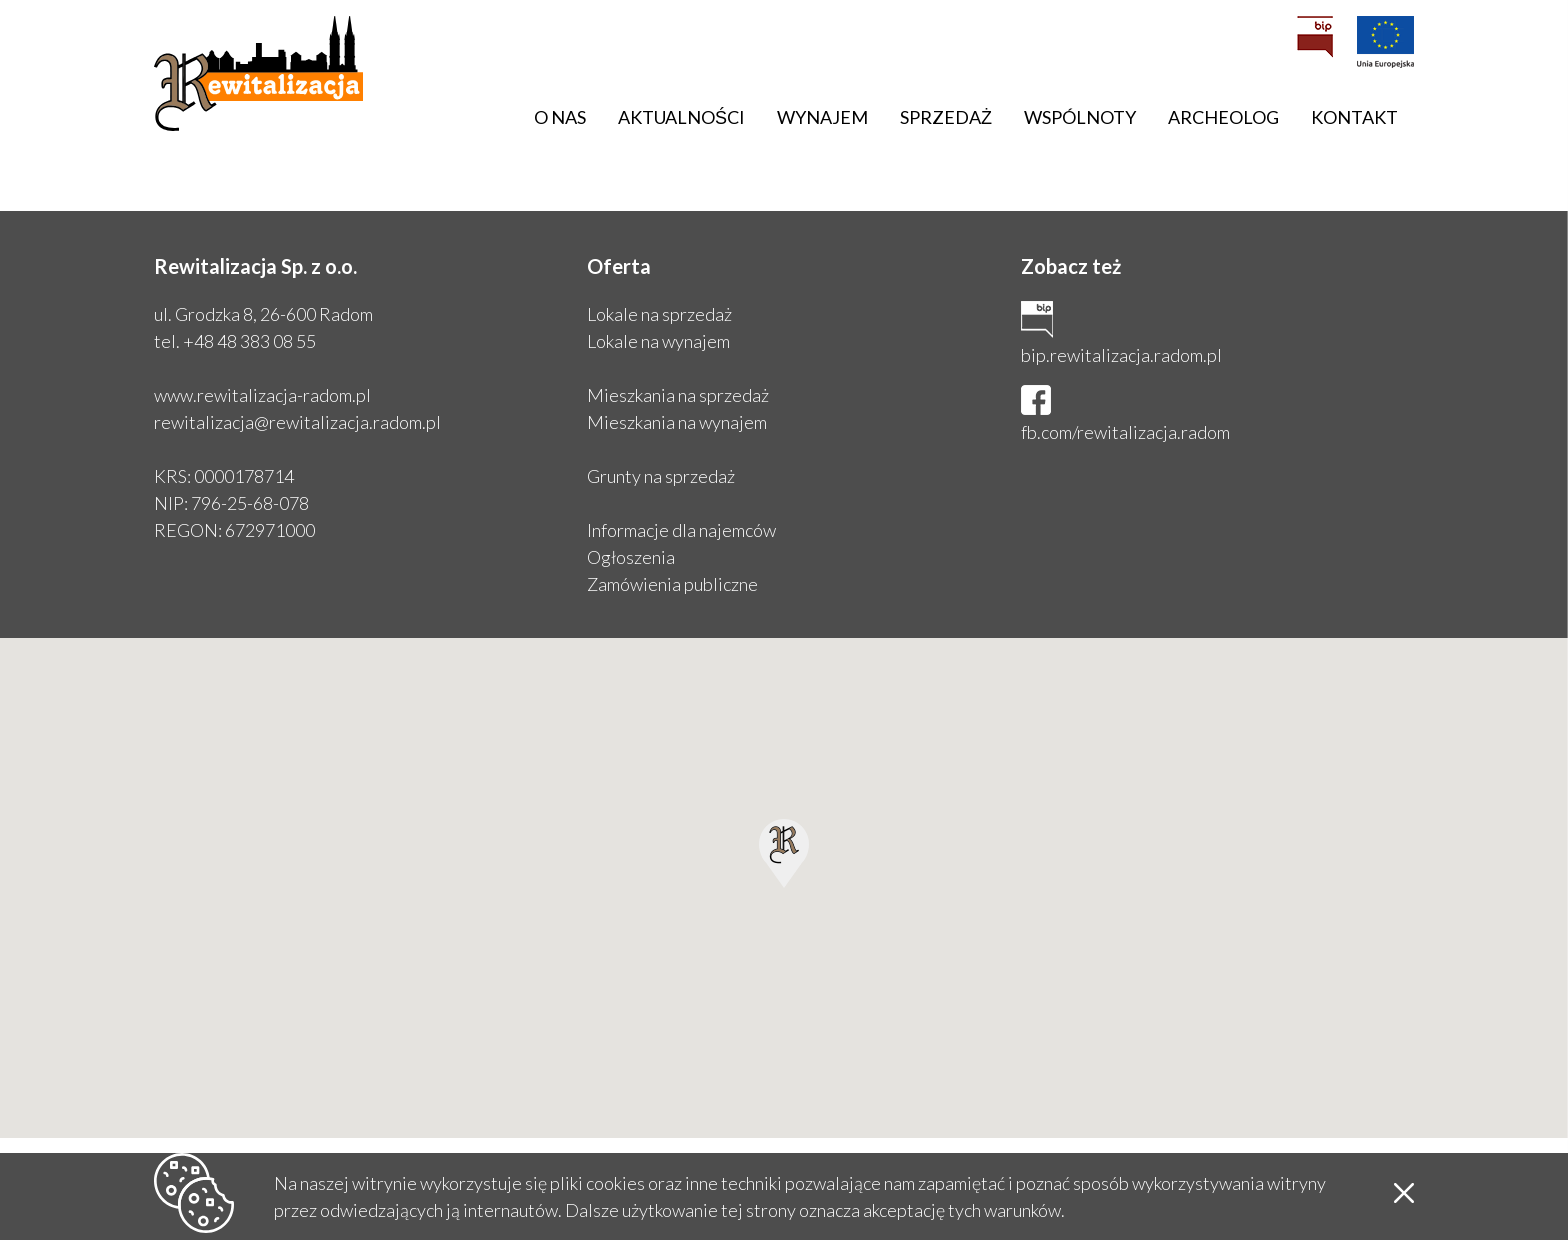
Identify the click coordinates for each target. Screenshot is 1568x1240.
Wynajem (822, 117)
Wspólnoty (1080, 117)
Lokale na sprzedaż (659, 314)
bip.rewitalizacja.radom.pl (1121, 355)
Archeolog (1223, 117)
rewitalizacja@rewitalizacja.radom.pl (297, 422)
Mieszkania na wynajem (677, 422)
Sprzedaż (946, 117)
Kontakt (1354, 117)
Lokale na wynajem (658, 341)
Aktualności (681, 117)
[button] (784, 853)
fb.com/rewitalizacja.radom (1125, 432)
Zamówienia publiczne (672, 584)
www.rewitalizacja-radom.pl (262, 395)
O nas (560, 117)
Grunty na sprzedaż (661, 476)
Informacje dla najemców (681, 530)
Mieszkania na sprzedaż (678, 395)
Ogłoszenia (631, 557)
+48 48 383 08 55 (249, 341)
